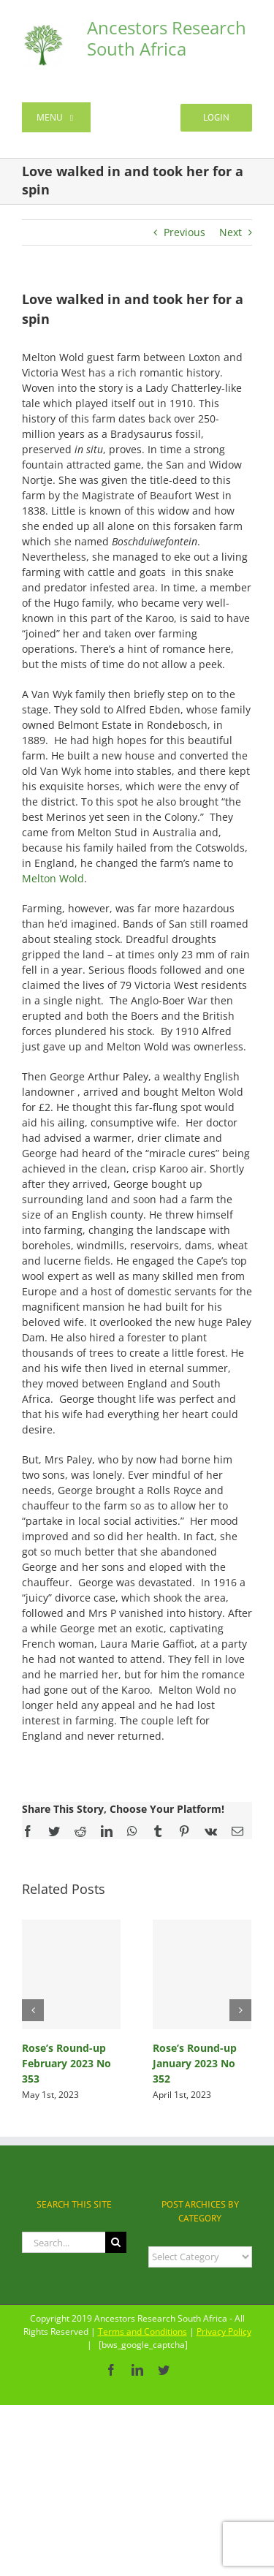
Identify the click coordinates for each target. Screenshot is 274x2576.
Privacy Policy (224, 2331)
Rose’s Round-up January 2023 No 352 (195, 2063)
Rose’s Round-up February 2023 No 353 (66, 2063)
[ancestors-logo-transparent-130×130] (43, 30)
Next (230, 232)
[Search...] (63, 2242)
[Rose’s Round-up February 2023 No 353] (71, 1974)
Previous (184, 232)
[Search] (115, 2242)
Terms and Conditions (142, 2331)
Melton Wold (53, 878)
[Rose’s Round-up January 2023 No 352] (202, 1974)
